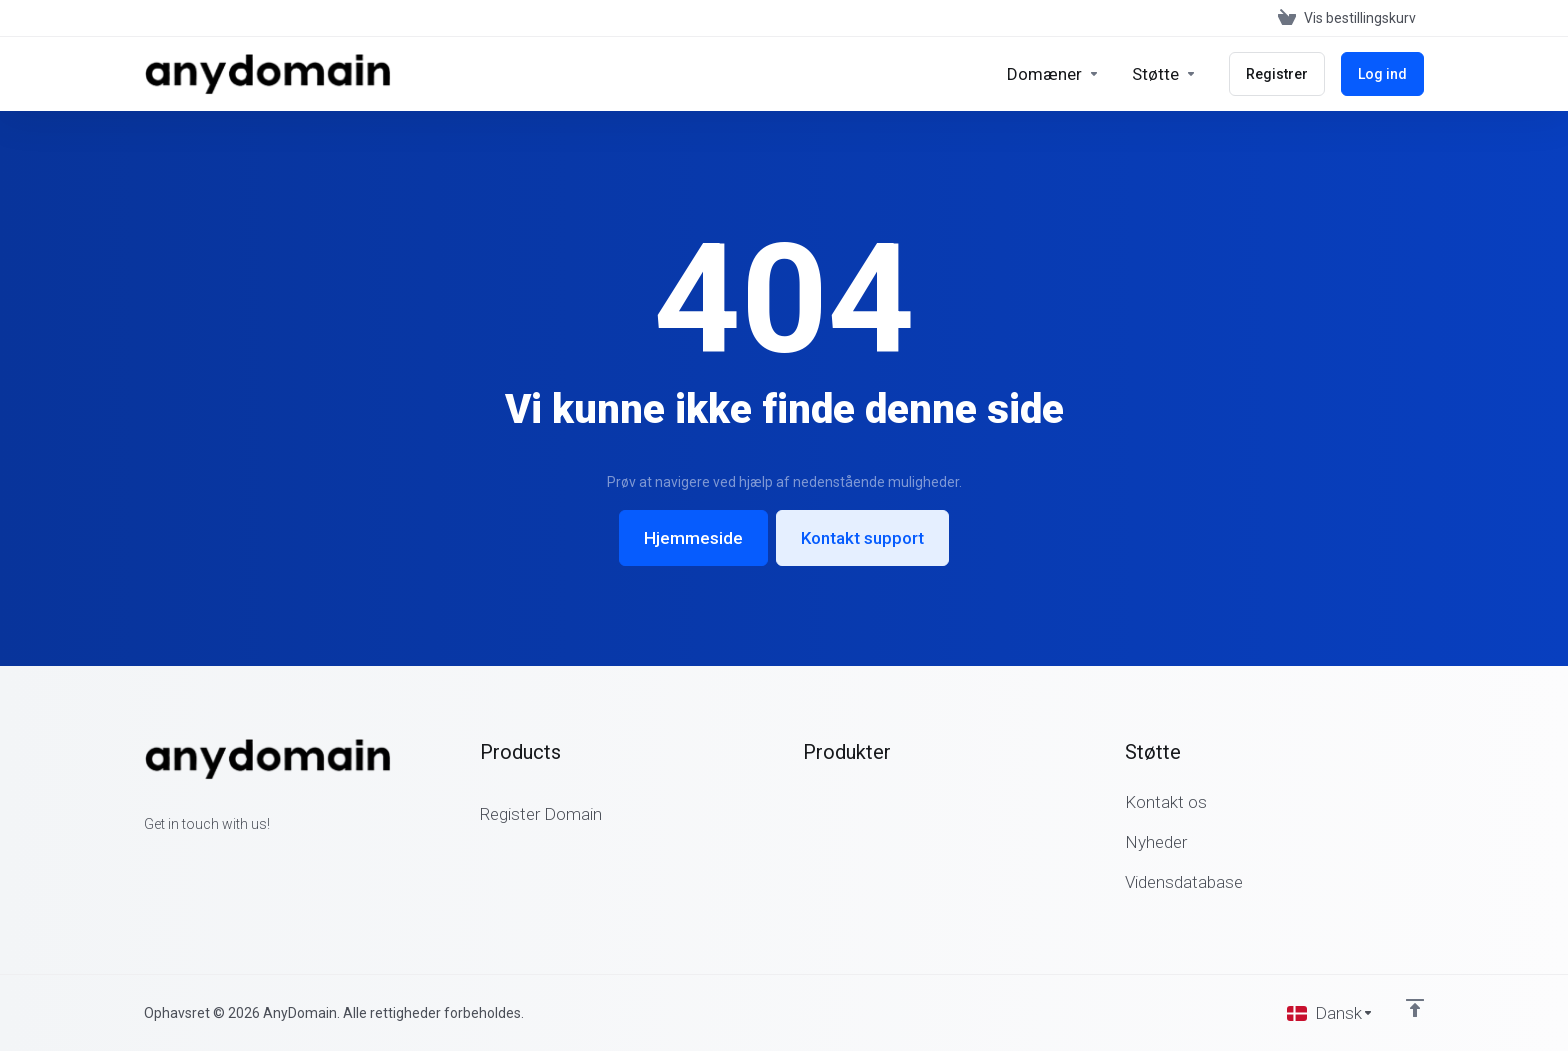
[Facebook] (144, 860)
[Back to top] (1415, 1008)
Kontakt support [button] (862, 538)
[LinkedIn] (208, 860)
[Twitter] (176, 860)
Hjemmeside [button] (693, 538)
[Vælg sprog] (1330, 1013)
